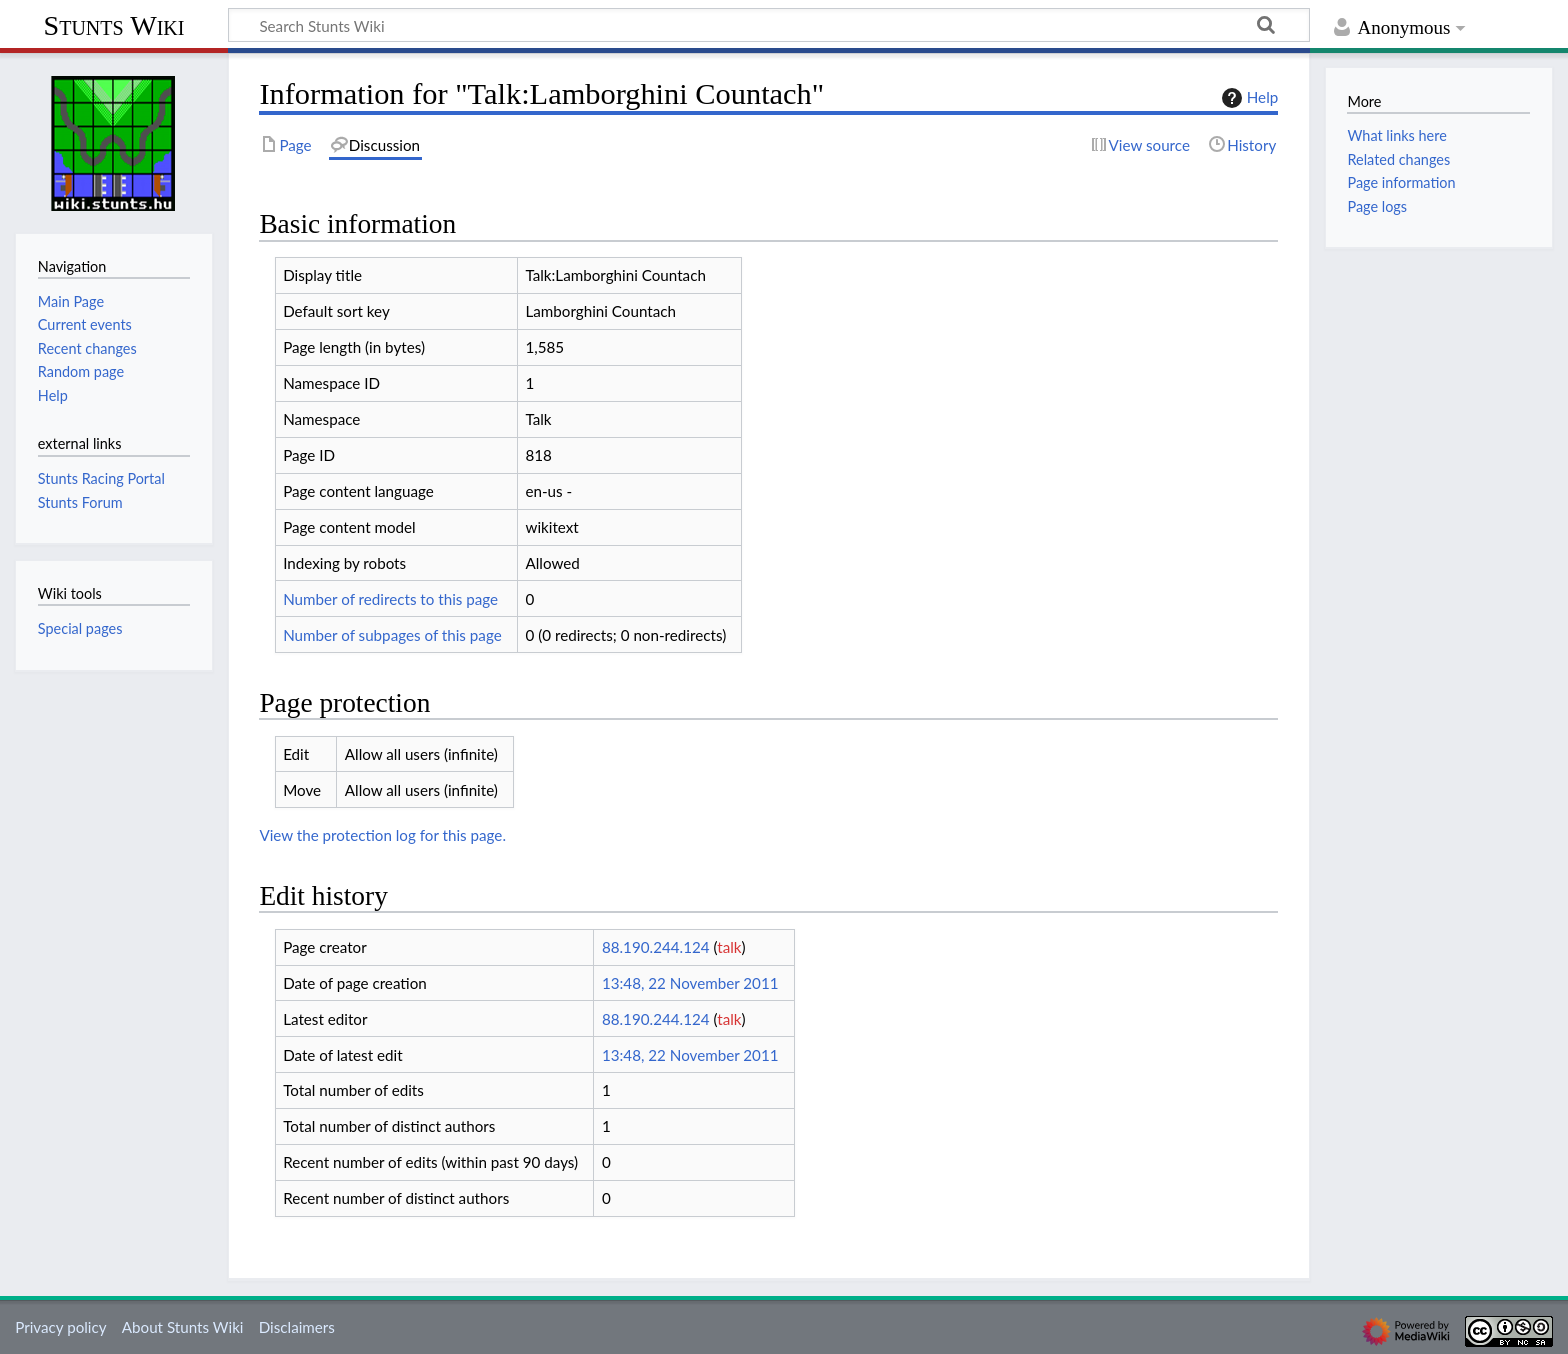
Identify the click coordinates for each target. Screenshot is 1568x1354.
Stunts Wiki (114, 25)
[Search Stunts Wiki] (769, 25)
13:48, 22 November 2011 (690, 983)
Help (1247, 98)
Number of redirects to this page (390, 599)
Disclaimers (297, 1327)
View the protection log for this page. (382, 835)
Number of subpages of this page (392, 635)
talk (729, 947)
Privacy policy (60, 1327)
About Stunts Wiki (183, 1327)
